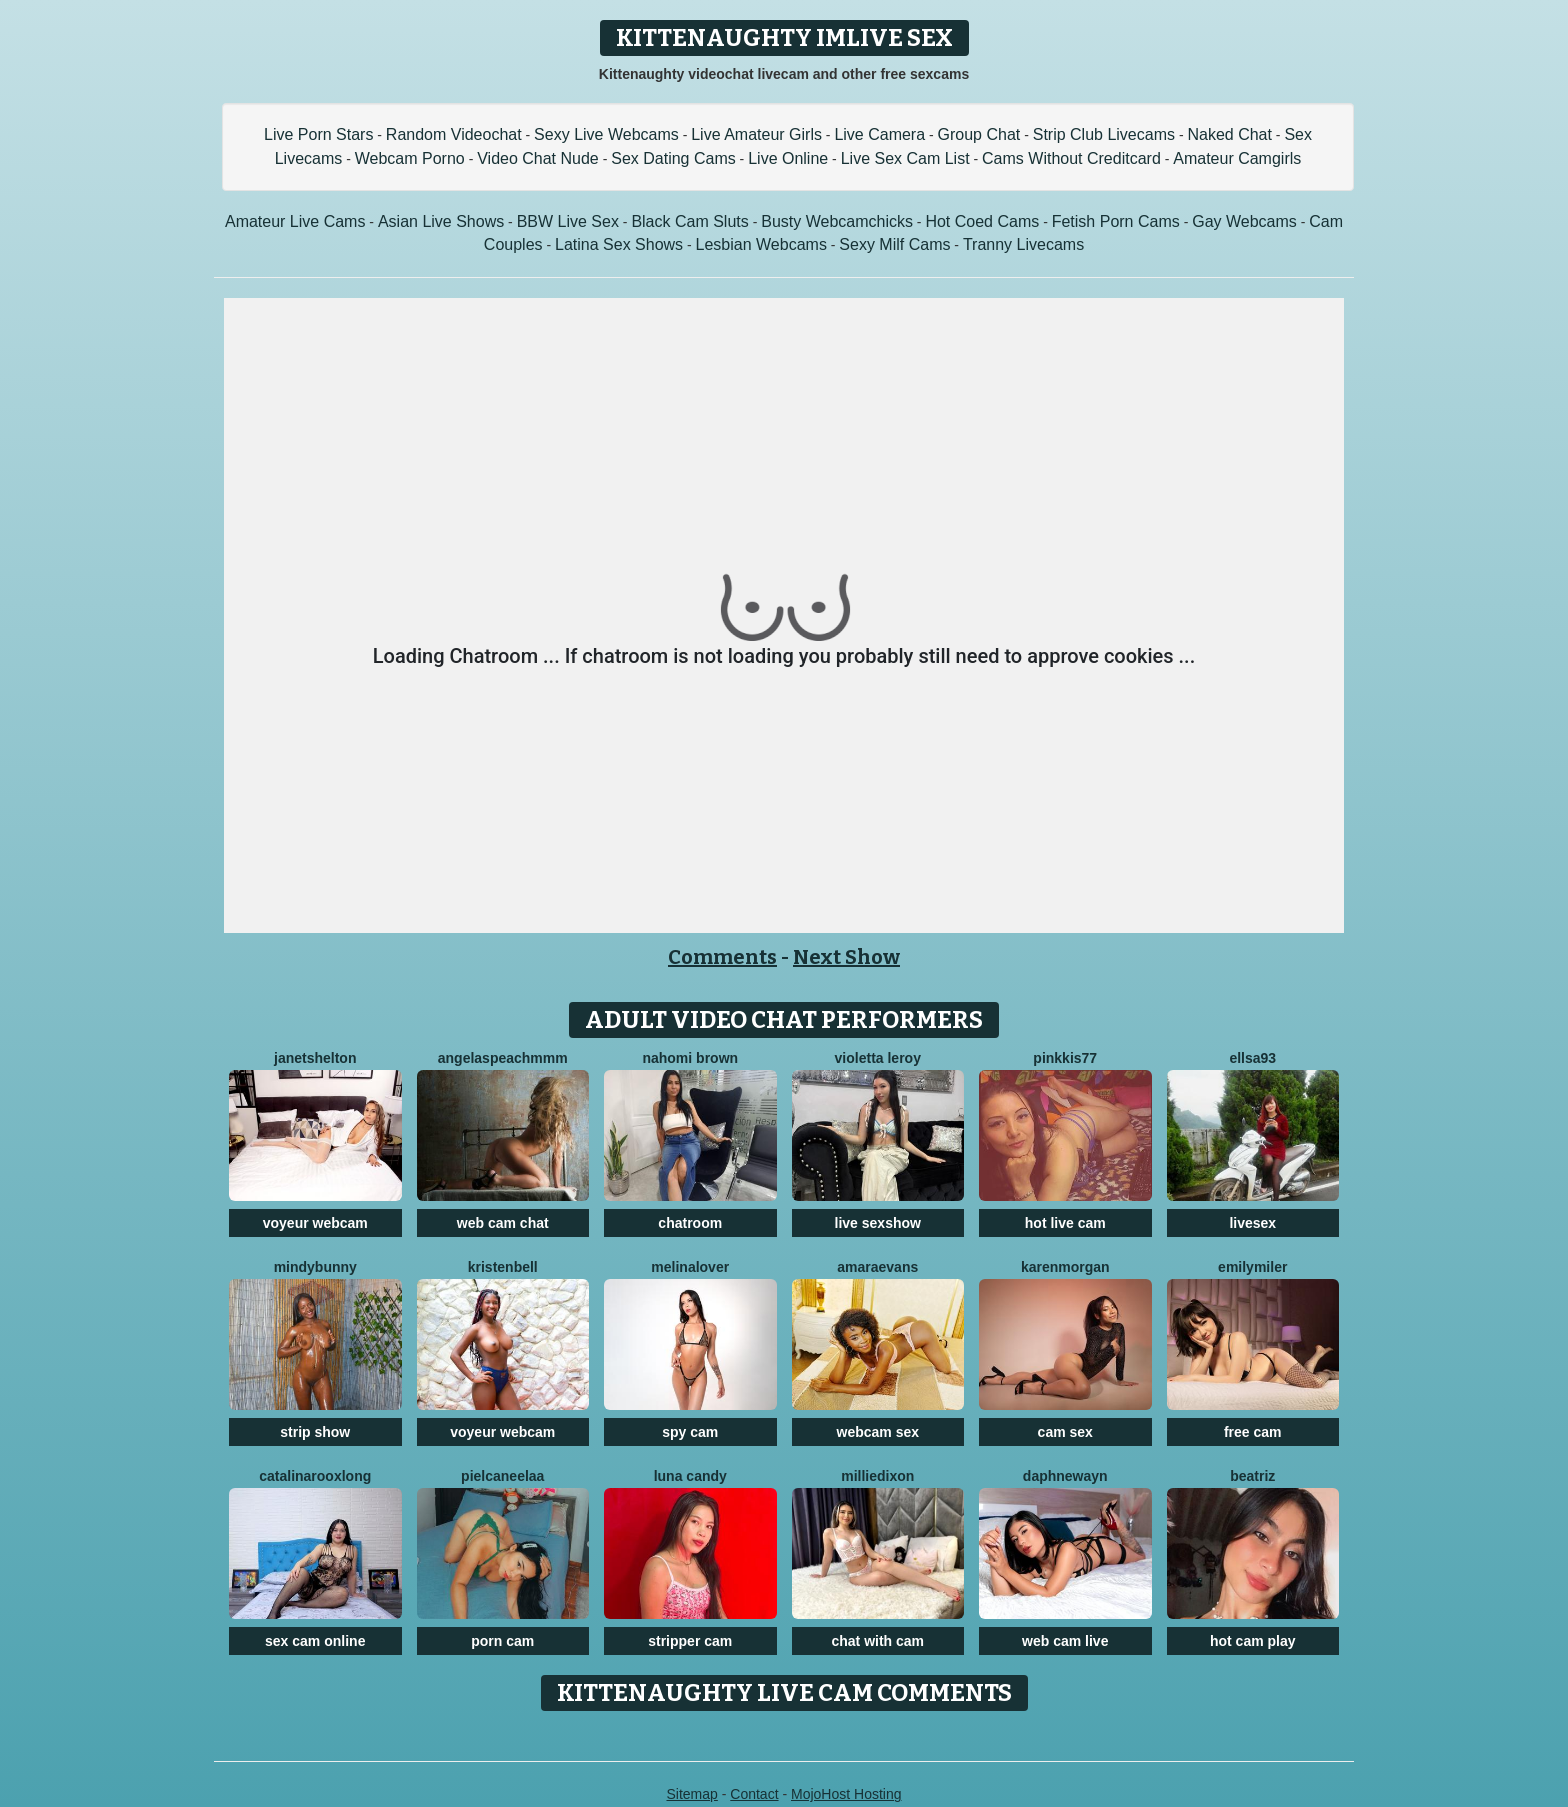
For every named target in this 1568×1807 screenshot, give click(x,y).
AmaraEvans (877, 1267)
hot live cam (1065, 1223)
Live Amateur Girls (756, 134)
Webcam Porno (410, 158)
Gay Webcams (1244, 221)
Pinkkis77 (1065, 1058)
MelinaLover (690, 1267)
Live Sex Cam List (905, 158)
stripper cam (690, 1641)
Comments (722, 957)
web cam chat (503, 1223)
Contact (754, 1794)
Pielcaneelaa (502, 1476)
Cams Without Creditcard (1071, 158)
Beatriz (1252, 1476)
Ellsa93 (1252, 1058)
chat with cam (877, 1641)
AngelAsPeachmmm (503, 1058)
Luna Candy (690, 1476)
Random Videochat (454, 134)
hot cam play (1253, 1641)
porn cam (502, 1641)
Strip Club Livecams (1104, 134)
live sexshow (878, 1223)
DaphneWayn (1065, 1476)
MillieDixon (877, 1476)
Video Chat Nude (538, 158)
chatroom (690, 1223)
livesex (1252, 1223)
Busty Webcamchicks (837, 221)
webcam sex (878, 1432)
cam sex (1065, 1432)
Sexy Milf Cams (894, 244)
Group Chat (979, 134)
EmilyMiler (1252, 1267)
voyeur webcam (315, 1223)
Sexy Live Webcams (606, 134)
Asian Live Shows (441, 221)
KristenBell (503, 1267)
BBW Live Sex (568, 221)
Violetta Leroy (878, 1058)
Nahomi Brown (690, 1058)
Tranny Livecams (1023, 244)
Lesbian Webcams (761, 244)
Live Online (788, 158)
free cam (1253, 1432)
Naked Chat (1229, 134)
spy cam (690, 1432)
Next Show (846, 957)
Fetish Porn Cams (1116, 221)
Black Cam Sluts (689, 221)
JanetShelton (315, 1058)
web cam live (1065, 1641)
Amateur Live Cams (295, 221)
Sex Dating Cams (673, 158)
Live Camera (879, 134)
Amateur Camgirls (1237, 158)
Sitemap (691, 1794)
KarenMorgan (1065, 1267)
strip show (315, 1432)
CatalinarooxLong (315, 1476)
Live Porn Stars (318, 134)
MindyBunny (315, 1267)
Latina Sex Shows (619, 244)
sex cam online (315, 1641)
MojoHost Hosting (846, 1794)
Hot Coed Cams (982, 221)
